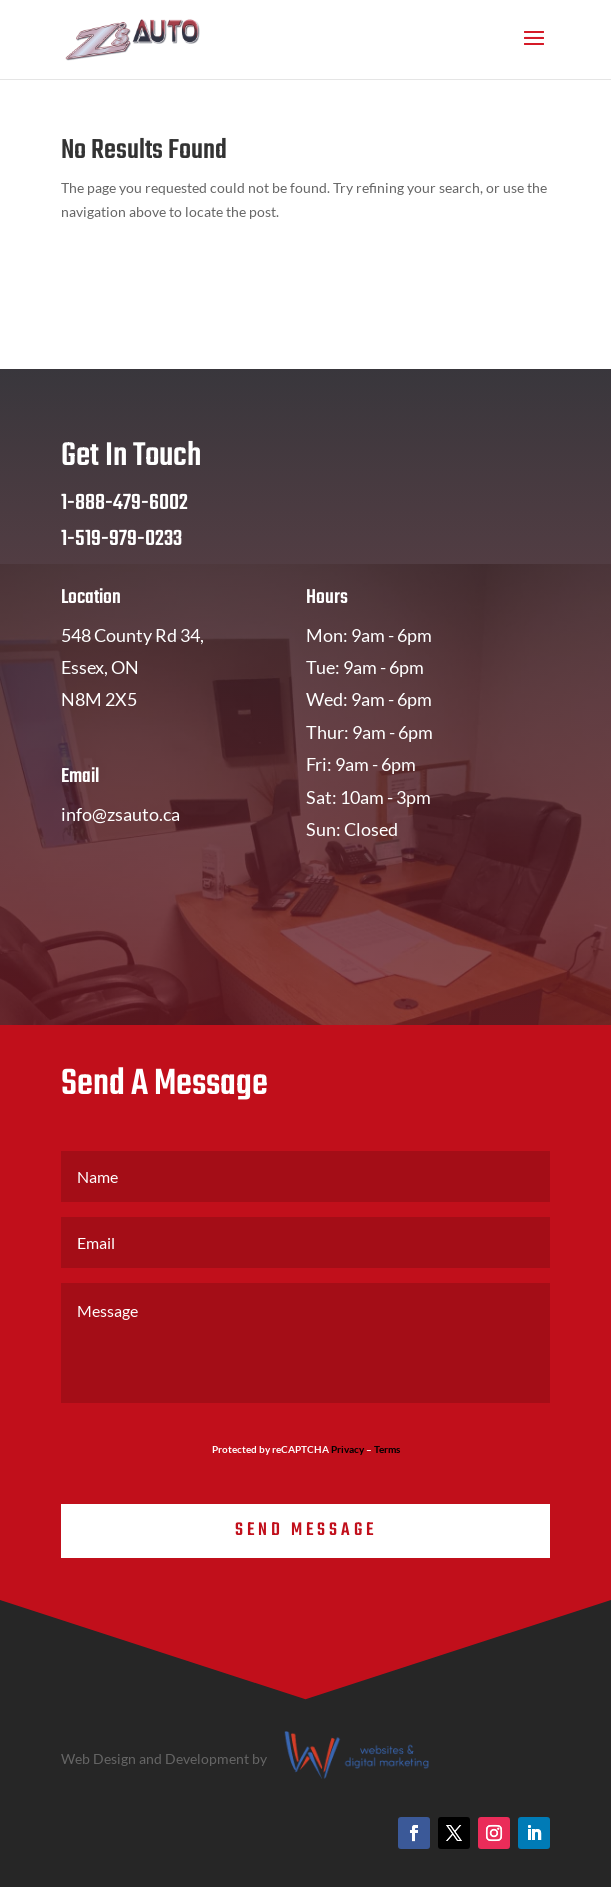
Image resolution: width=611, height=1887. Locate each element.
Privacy (347, 1449)
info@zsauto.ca (120, 814)
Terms (387, 1449)
